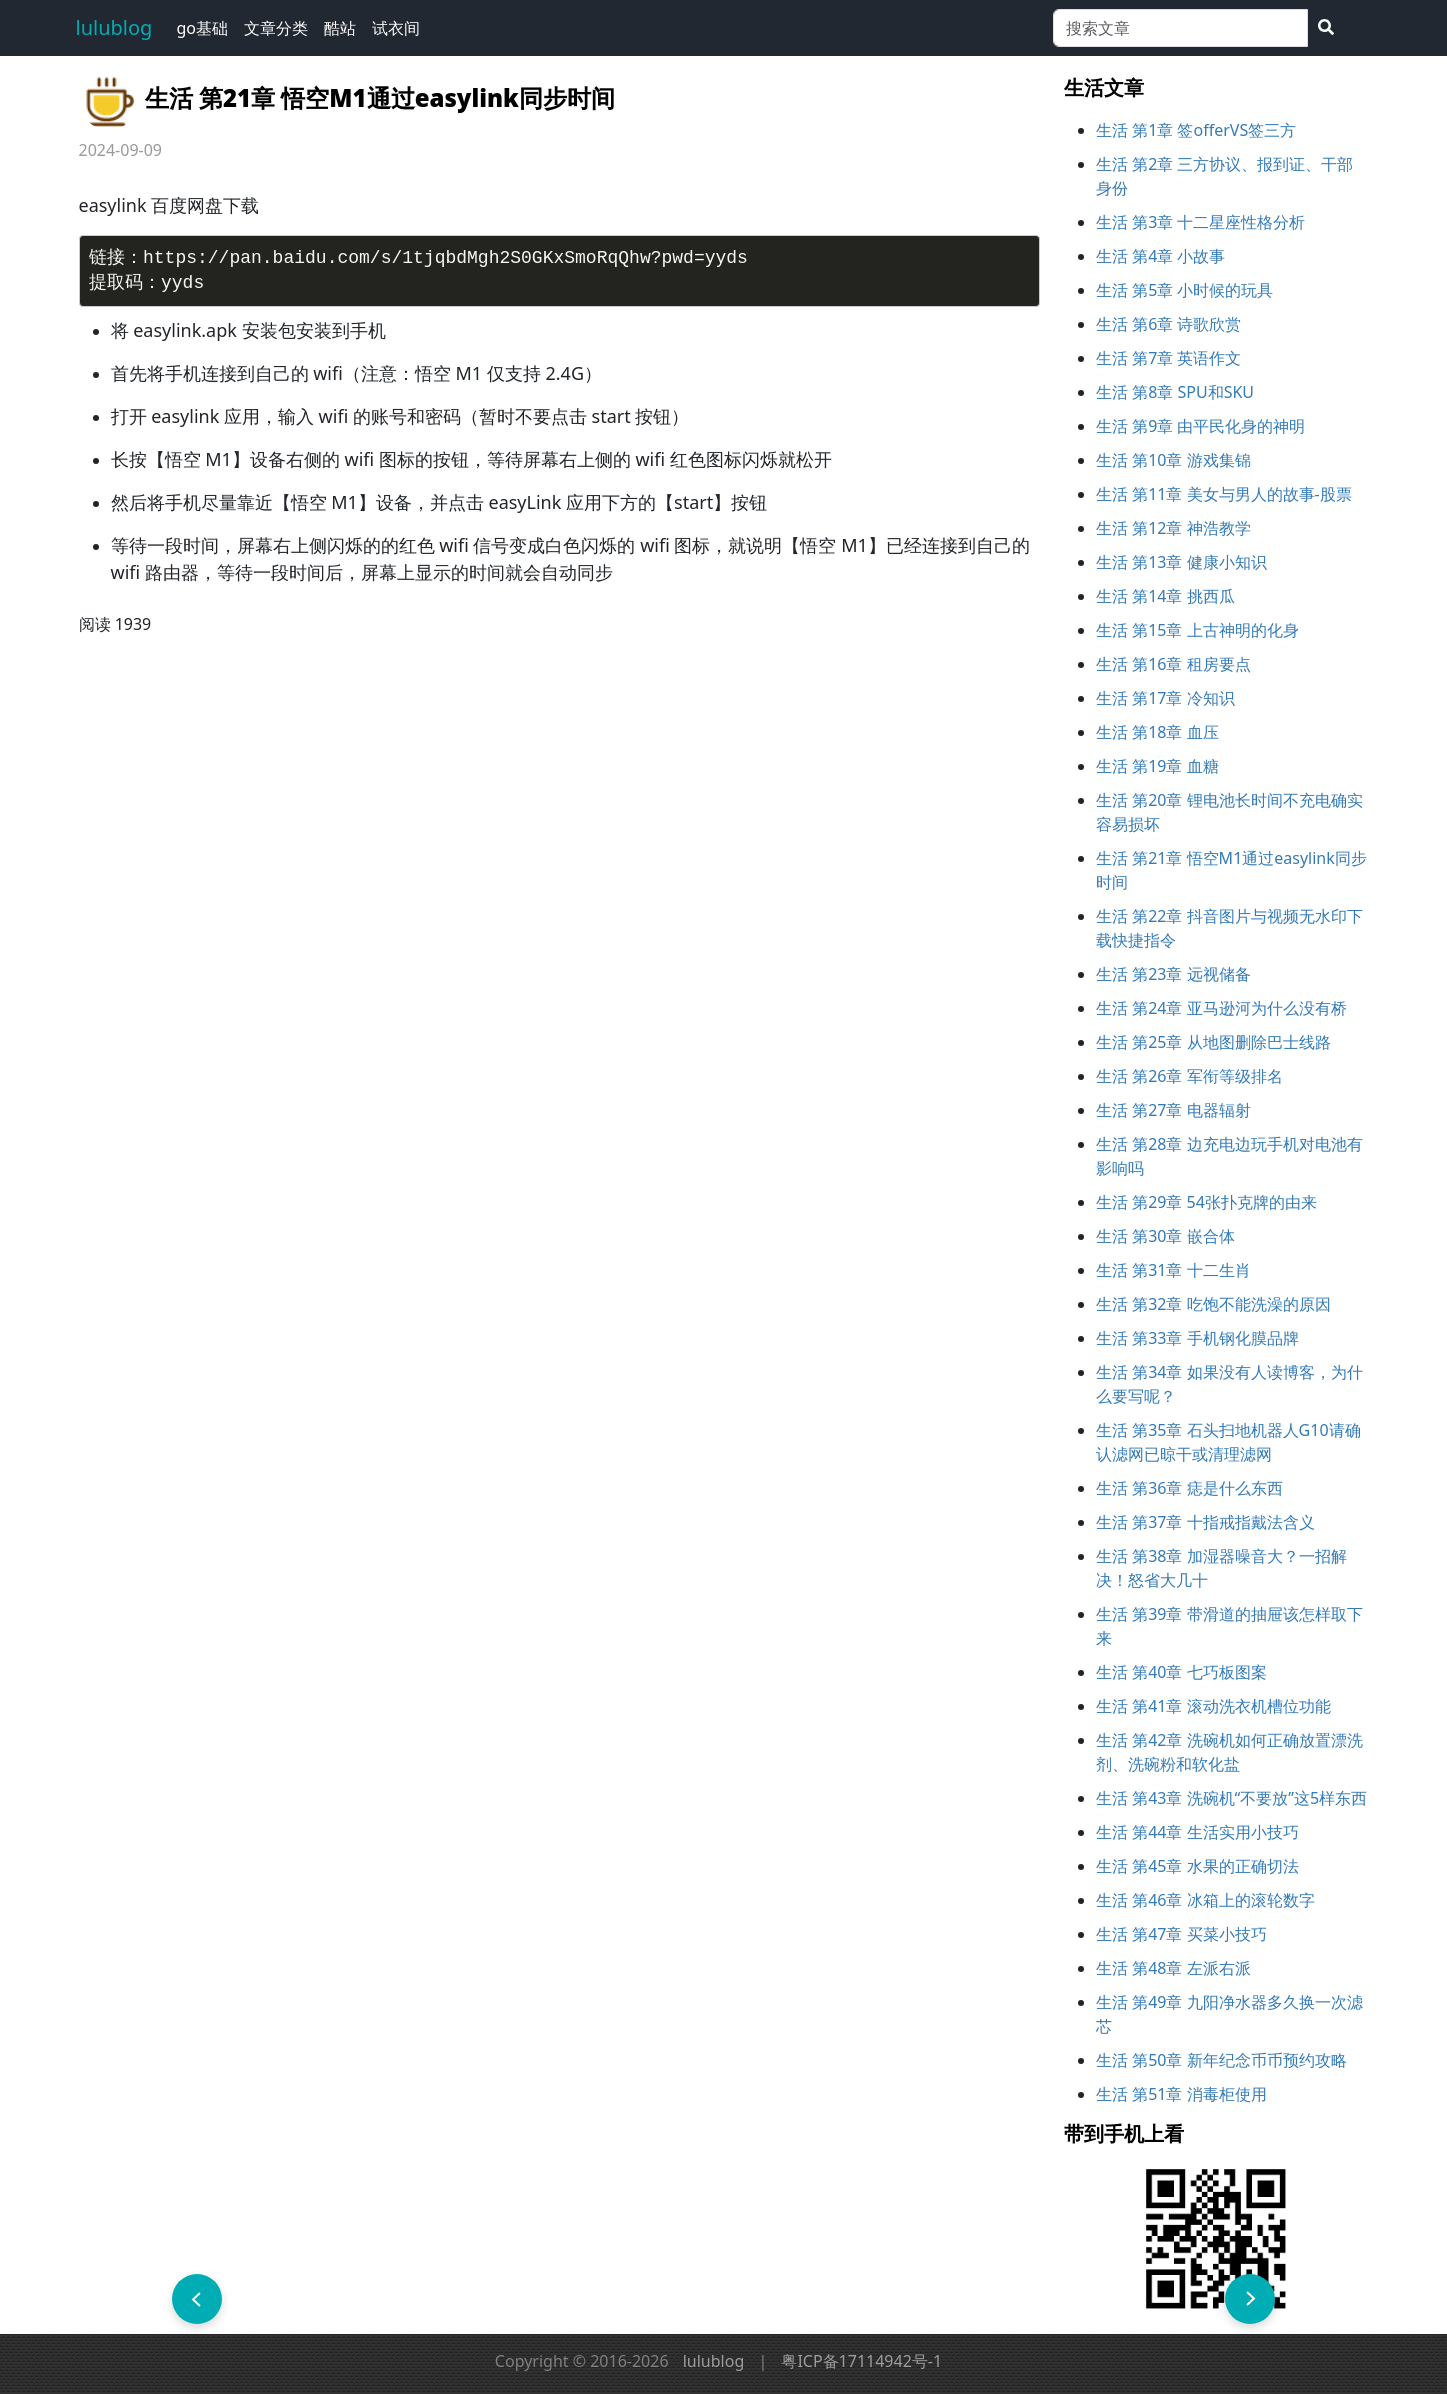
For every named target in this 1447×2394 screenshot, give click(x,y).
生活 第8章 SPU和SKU (1175, 392)
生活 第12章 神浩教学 (1173, 528)
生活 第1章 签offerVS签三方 (1196, 130)
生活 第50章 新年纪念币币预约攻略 (1221, 2060)
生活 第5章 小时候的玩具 (1184, 290)
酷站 (340, 28)
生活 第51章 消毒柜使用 (1181, 2094)
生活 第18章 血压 (1157, 732)
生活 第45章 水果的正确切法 (1197, 1866)
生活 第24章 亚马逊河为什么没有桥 (1221, 1008)
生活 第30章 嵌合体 (1165, 1236)
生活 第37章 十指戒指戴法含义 (1205, 1522)
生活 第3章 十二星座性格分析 (1200, 222)
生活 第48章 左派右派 (1173, 1968)
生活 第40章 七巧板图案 (1181, 1672)
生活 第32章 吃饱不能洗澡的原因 (1213, 1304)
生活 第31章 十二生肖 (1173, 1270)
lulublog (114, 27)
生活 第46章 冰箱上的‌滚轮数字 (1205, 1900)
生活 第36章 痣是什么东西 (1189, 1488)
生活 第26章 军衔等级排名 (1189, 1076)
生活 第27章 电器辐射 (1173, 1110)
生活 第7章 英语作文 (1168, 358)
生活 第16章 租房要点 (1173, 664)
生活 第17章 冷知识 (1165, 698)
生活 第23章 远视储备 (1173, 974)
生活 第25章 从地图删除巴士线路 (1213, 1042)
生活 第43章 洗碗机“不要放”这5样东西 (1231, 1798)
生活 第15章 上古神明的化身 (1197, 630)
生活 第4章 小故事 (1160, 256)
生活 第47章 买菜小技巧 (1181, 1934)
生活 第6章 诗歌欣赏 (1168, 324)
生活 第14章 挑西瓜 (1165, 596)
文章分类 (276, 28)
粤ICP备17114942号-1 (861, 2361)
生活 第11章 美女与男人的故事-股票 (1224, 494)
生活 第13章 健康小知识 (1181, 562)
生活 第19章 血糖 (1157, 766)
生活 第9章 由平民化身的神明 (1200, 426)
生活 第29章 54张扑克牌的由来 (1206, 1202)
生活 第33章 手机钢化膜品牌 (1197, 1338)
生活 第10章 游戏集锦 (1173, 460)
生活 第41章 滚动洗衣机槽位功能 (1213, 1706)
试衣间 (396, 28)
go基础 (202, 28)
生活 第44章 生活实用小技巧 (1197, 1832)
